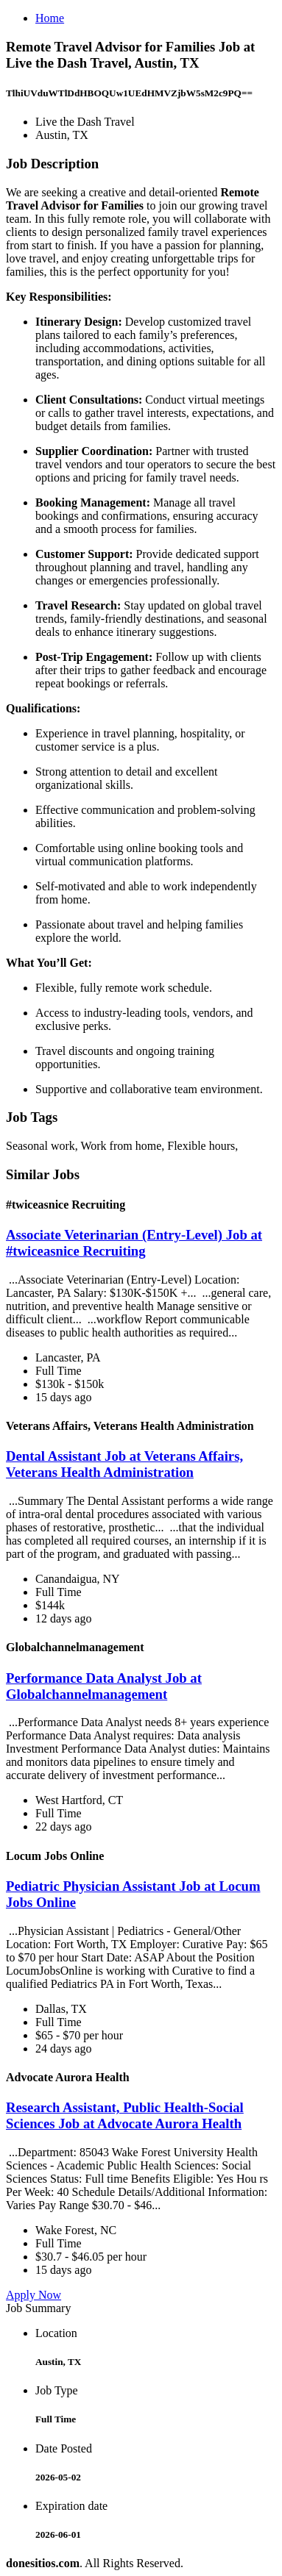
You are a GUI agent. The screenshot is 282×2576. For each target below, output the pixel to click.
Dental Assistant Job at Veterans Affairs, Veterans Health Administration (124, 1464)
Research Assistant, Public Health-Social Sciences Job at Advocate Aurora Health (125, 2115)
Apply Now (33, 2295)
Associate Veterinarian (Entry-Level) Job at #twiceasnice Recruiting (134, 1243)
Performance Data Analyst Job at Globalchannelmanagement (104, 1686)
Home (49, 18)
